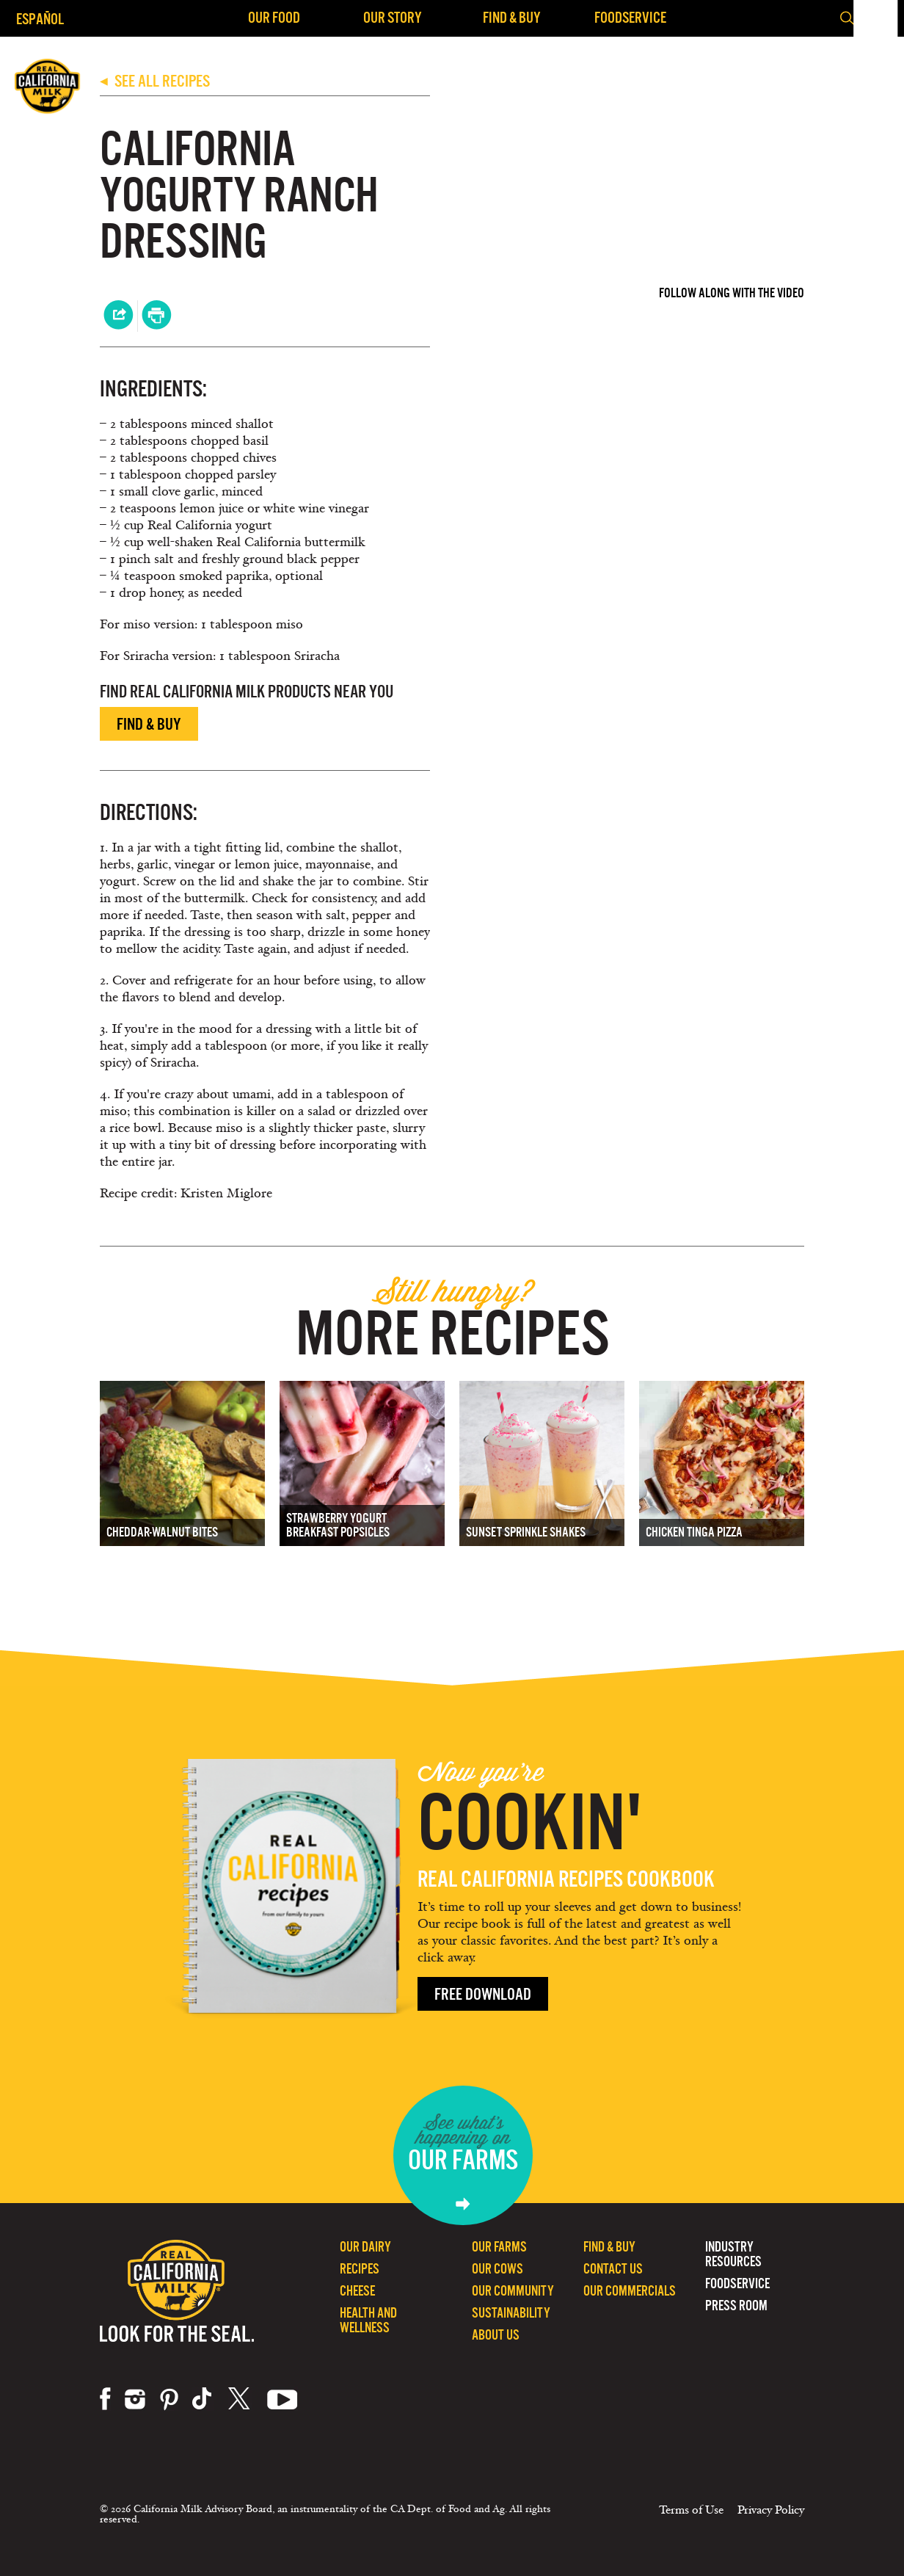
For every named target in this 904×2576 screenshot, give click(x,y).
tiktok (203, 2399)
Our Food (274, 17)
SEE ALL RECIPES (155, 81)
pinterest (169, 2399)
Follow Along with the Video (731, 293)
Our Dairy (365, 2246)
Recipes (359, 2268)
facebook (105, 2399)
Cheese (357, 2291)
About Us (496, 2335)
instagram (135, 2399)
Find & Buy (512, 17)
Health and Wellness (368, 2320)
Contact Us (613, 2268)
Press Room (736, 2305)
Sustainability (511, 2313)
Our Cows (497, 2268)
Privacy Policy (770, 2510)
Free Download (482, 1994)
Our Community (513, 2291)
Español (40, 18)
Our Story (392, 17)
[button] (881, 18)
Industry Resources (733, 2254)
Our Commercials (629, 2291)
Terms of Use (691, 2510)
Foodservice (630, 17)
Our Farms (499, 2246)
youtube (282, 2399)
